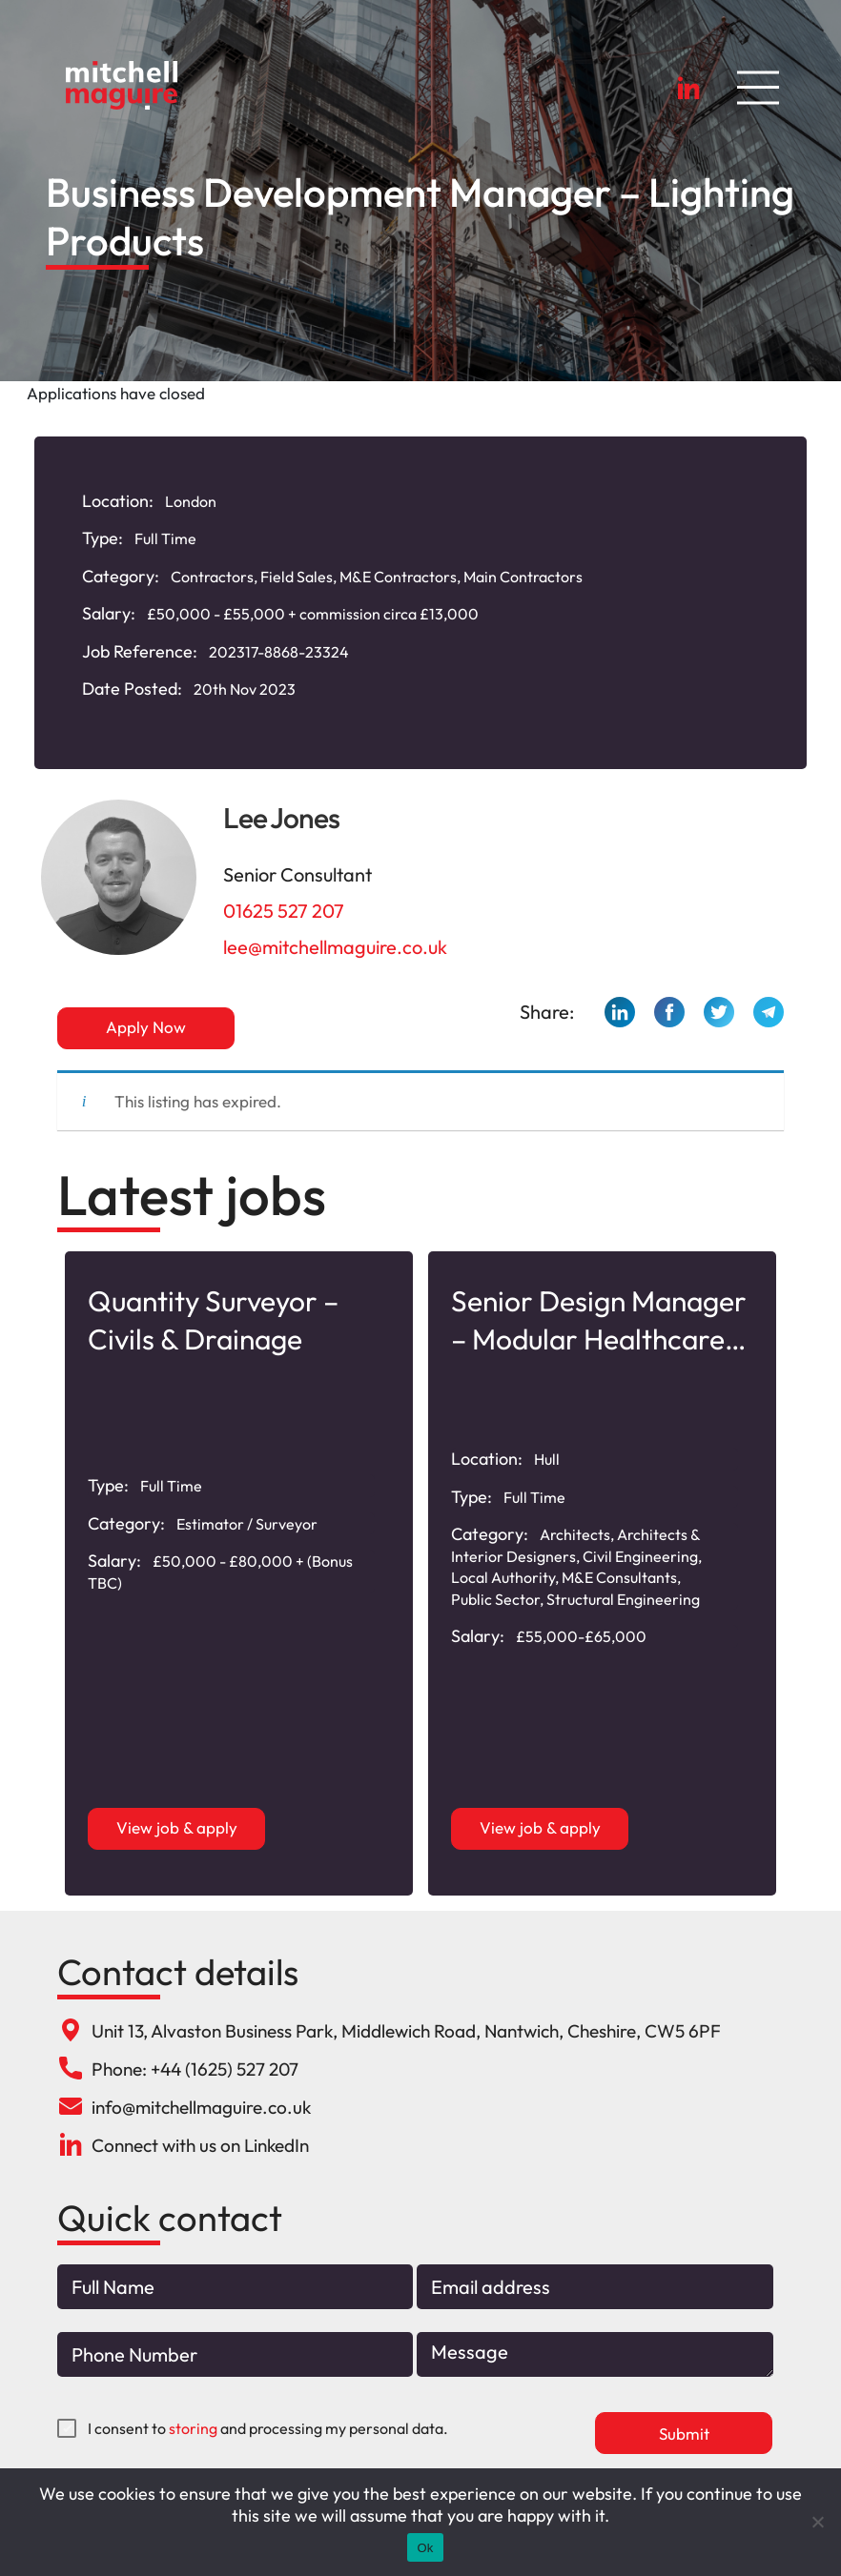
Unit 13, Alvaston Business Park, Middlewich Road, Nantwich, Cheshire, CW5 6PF (406, 2030)
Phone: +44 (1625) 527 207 (195, 2069)
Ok (425, 2548)
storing (193, 2428)
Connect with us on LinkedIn (200, 2145)
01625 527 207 (283, 911)
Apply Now (146, 1027)
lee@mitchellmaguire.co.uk (335, 947)
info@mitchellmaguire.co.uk (201, 2107)
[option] (239, 1573)
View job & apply (176, 1827)
